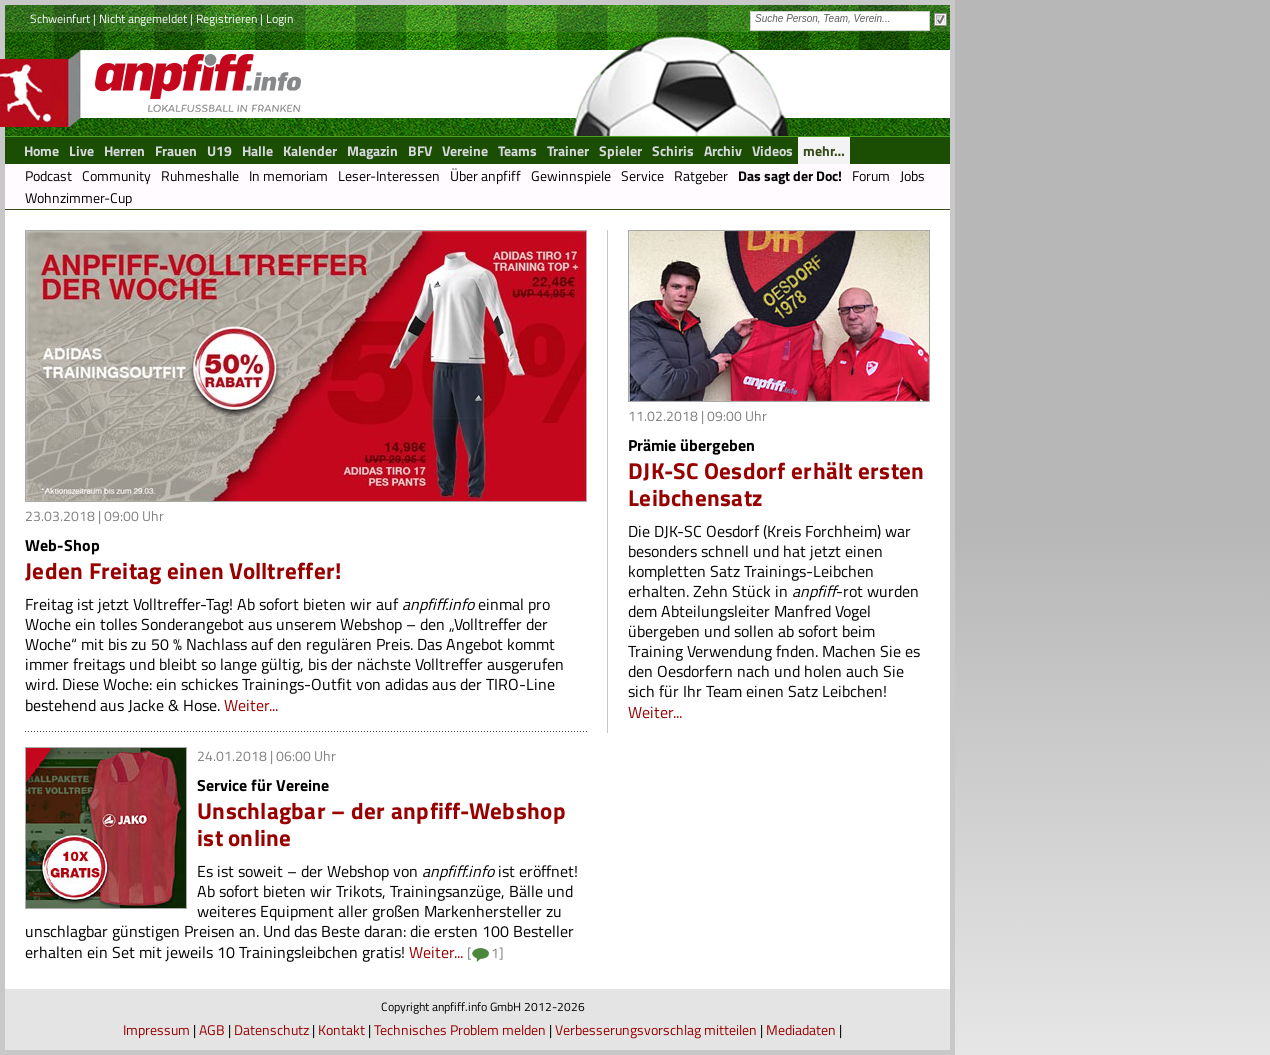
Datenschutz (271, 1029)
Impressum (156, 1029)
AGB (212, 1029)
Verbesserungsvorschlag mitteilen (656, 1029)
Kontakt (341, 1029)
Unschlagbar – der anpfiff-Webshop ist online (381, 824)
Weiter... (251, 705)
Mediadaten (801, 1029)
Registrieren (226, 18)
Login (279, 18)
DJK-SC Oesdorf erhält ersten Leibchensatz (776, 484)
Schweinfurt (60, 18)
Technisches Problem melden (460, 1029)
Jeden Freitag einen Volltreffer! (183, 570)
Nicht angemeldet (143, 18)
